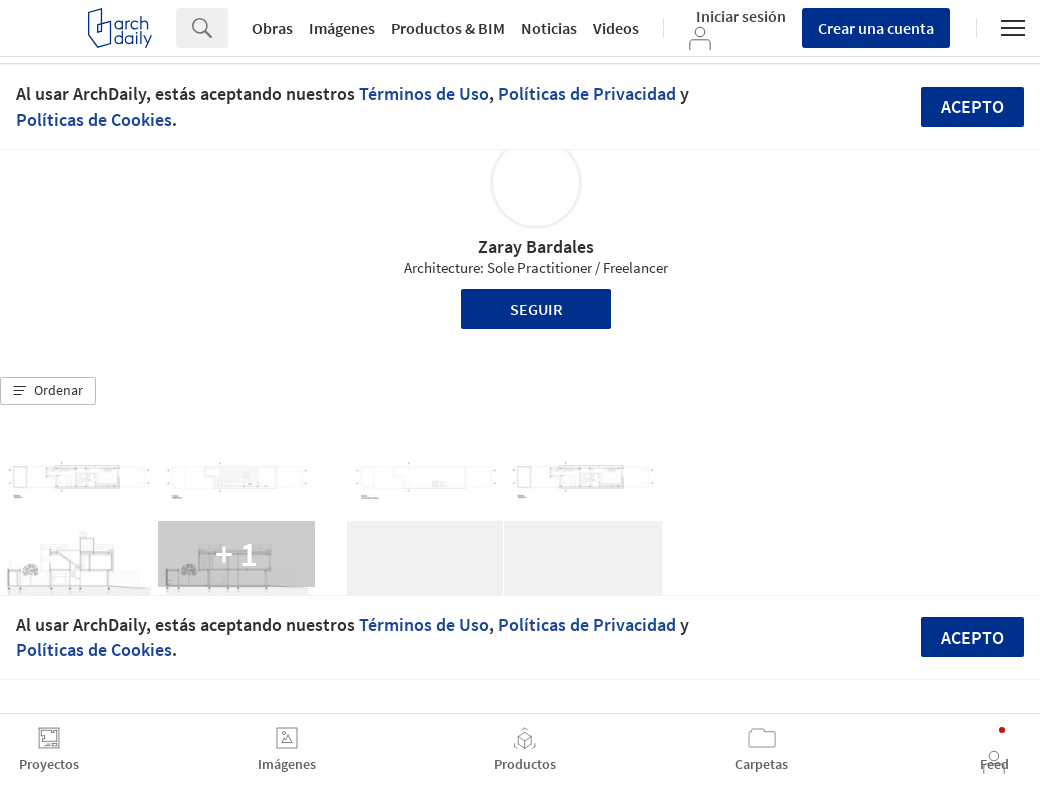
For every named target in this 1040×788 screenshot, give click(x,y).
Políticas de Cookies (94, 119)
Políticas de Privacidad (587, 93)
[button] (48, 391)
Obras (272, 28)
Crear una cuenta (876, 28)
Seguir (536, 309)
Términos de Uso (424, 93)
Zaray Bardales (536, 246)
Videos (616, 28)
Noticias (549, 28)
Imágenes (342, 28)
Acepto (972, 106)
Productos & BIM (448, 28)
